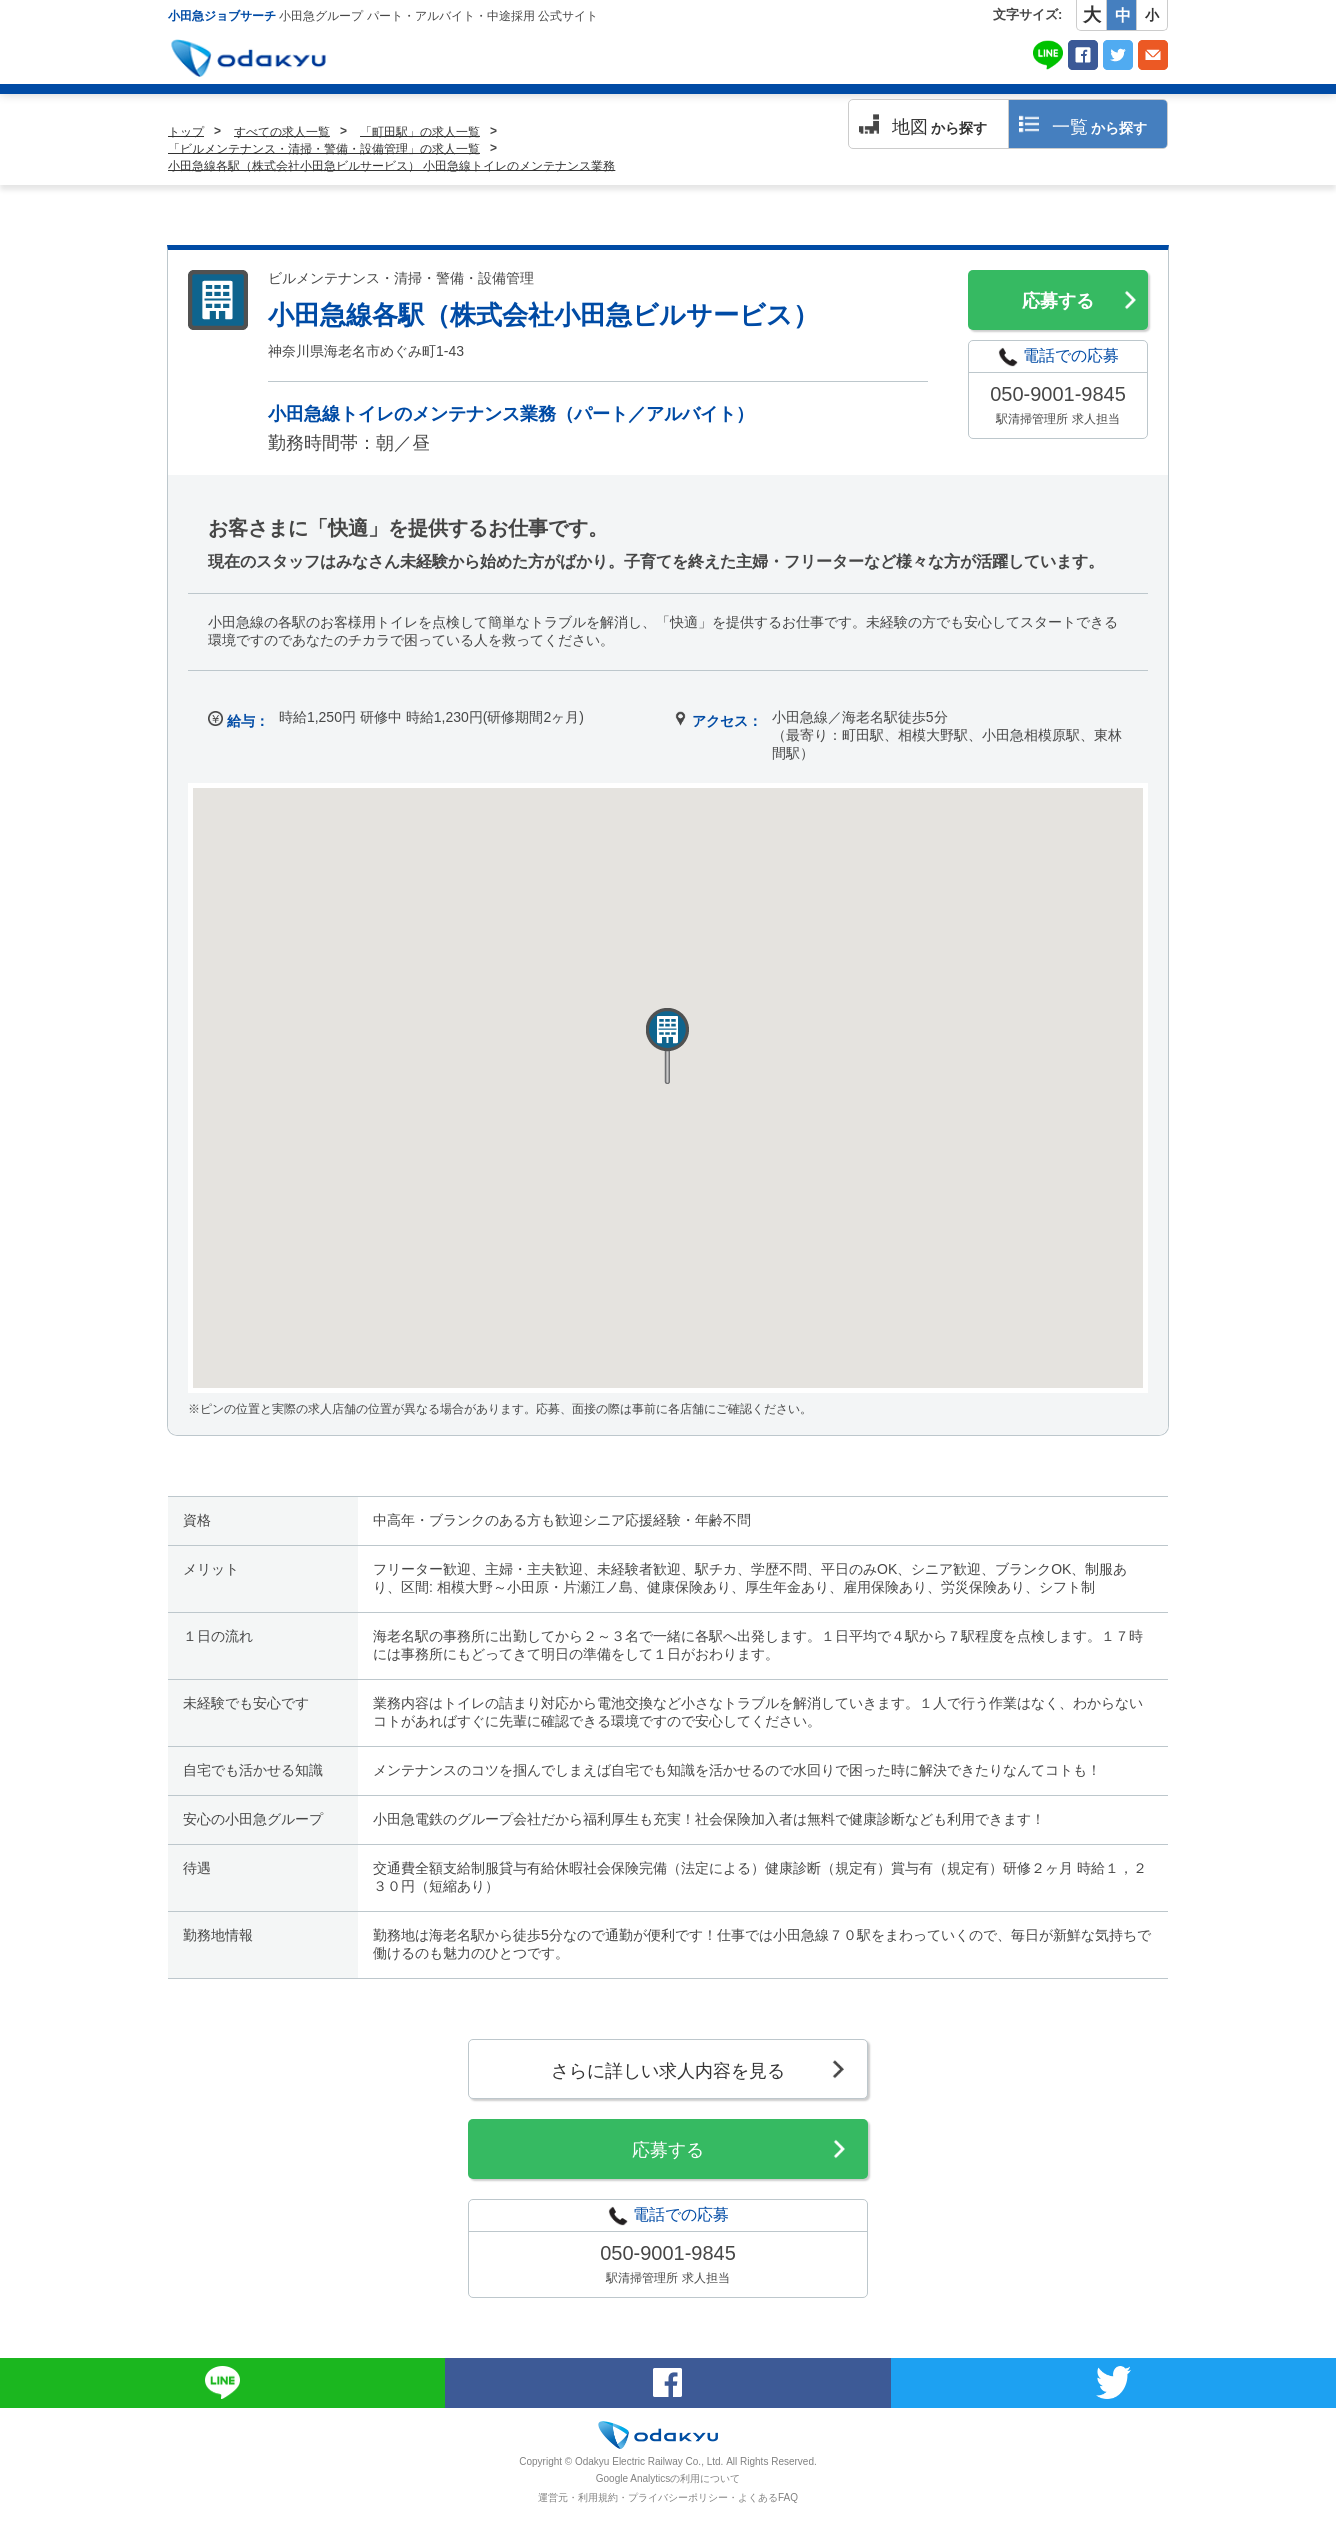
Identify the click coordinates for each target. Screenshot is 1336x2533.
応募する (1058, 301)
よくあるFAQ (768, 2497)
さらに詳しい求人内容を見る (668, 2071)
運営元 (553, 2497)
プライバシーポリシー (678, 2497)
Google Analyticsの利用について (668, 2478)
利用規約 (598, 2497)
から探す (939, 127)
